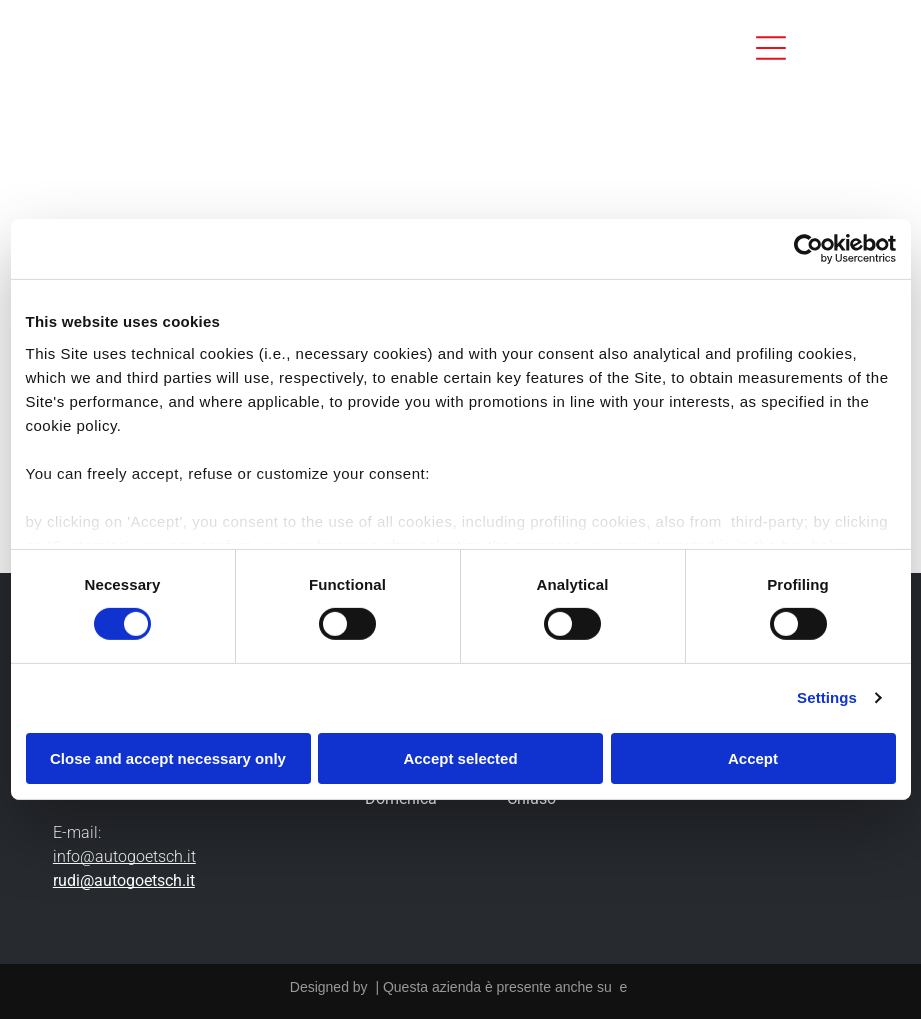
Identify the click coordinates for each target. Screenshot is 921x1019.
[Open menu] (771, 48)
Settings (827, 697)
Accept (753, 758)
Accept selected (460, 758)
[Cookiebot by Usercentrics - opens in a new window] (808, 249)
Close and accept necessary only (168, 758)
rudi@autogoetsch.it (124, 880)
